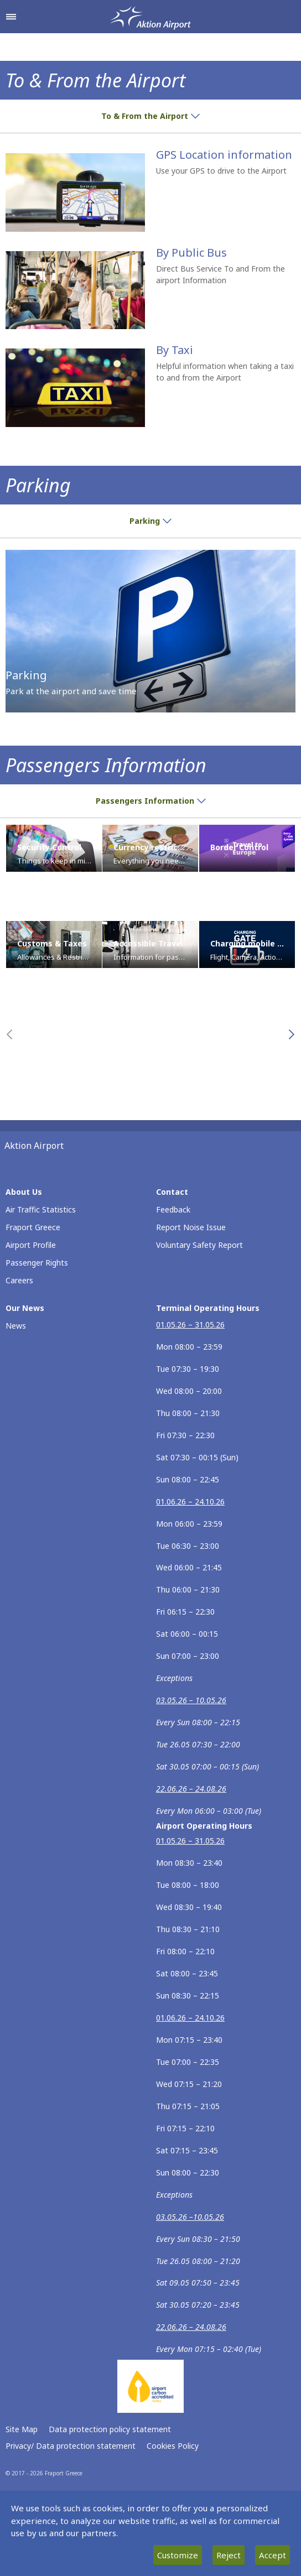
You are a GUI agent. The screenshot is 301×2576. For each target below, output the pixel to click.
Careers (19, 1280)
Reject (228, 2555)
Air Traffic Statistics (41, 1209)
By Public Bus (191, 252)
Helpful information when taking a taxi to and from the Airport (225, 372)
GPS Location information (224, 154)
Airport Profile (31, 1245)
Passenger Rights (37, 1262)
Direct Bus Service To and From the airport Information (220, 274)
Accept (272, 2555)
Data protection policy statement (110, 2429)
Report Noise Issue (191, 1227)
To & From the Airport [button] (150, 116)
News (16, 1325)
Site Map (22, 2429)
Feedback (173, 1209)
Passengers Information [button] (151, 800)
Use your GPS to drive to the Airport (221, 170)
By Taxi (174, 349)
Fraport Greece (33, 1227)
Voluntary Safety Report (199, 1245)
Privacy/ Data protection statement (71, 2445)
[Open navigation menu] (11, 16)
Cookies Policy (173, 2445)
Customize (177, 2555)
